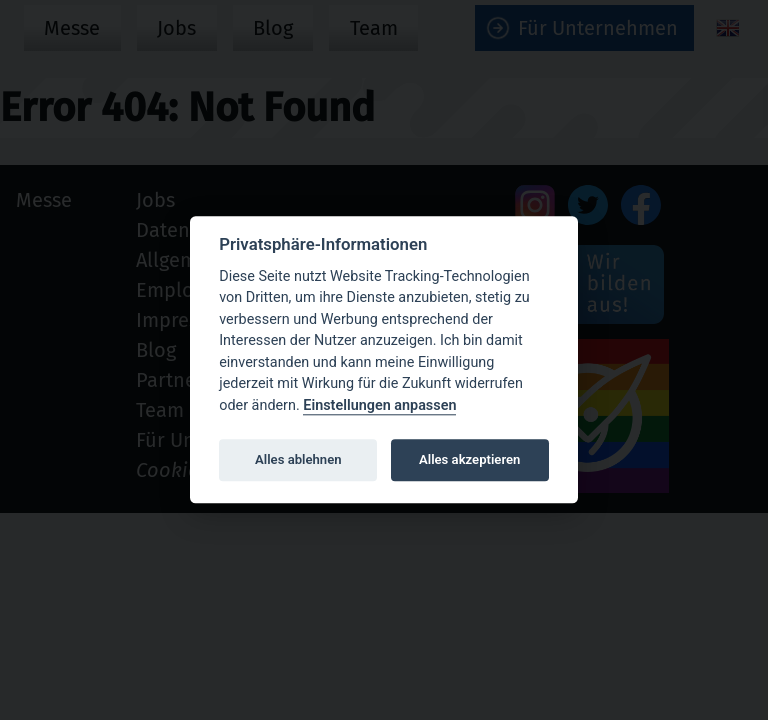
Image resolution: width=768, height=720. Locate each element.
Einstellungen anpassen (379, 405)
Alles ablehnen (298, 459)
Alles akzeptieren (469, 459)
